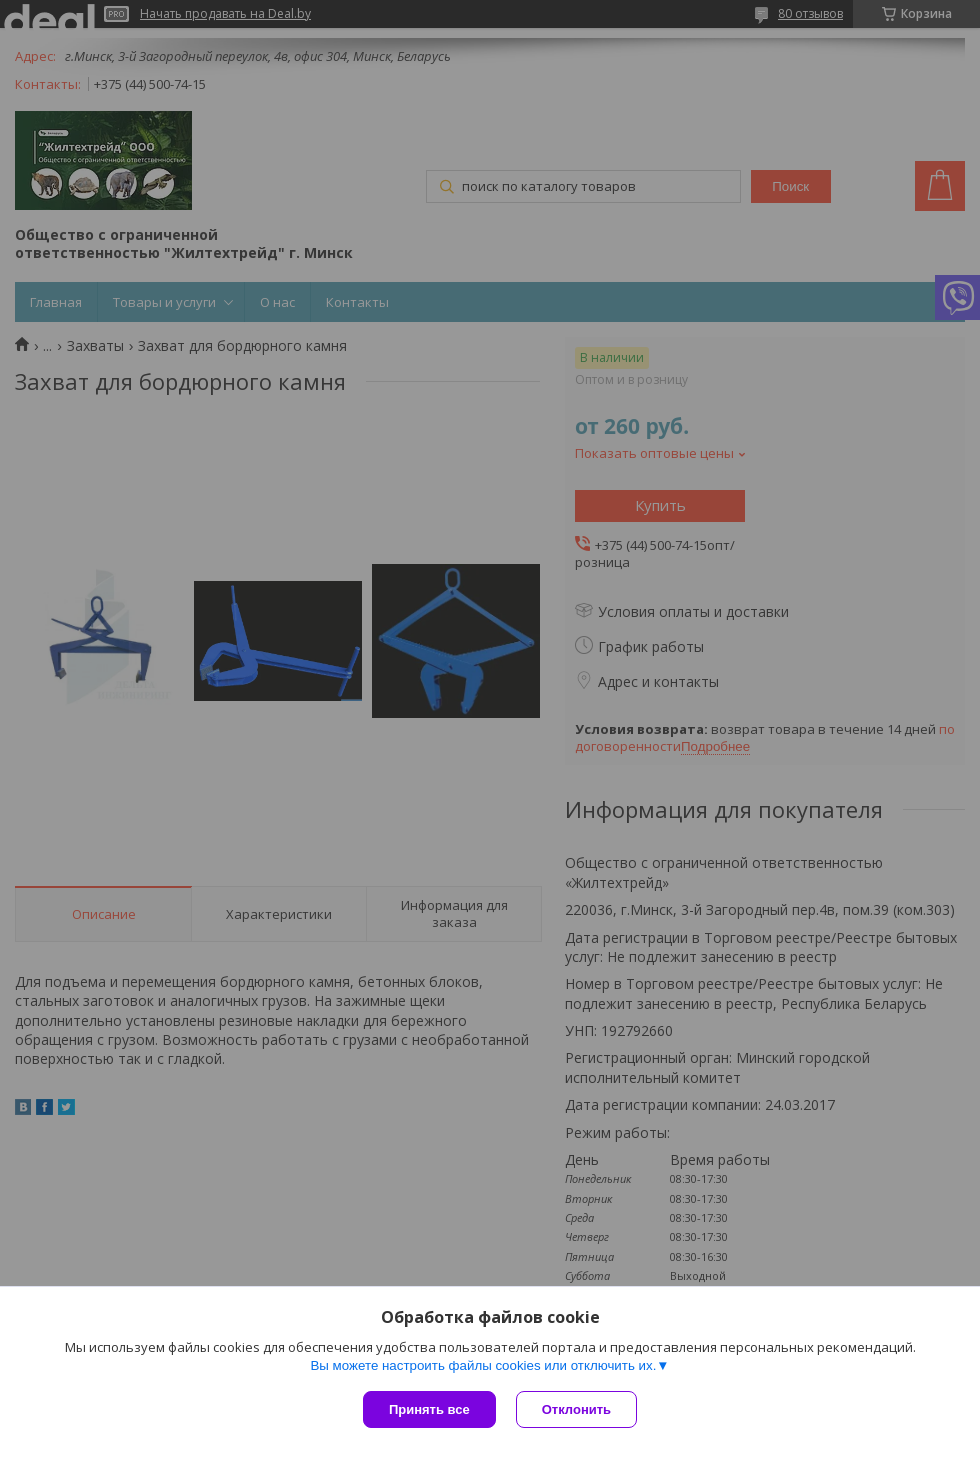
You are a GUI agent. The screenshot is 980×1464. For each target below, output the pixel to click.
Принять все (429, 1409)
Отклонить (576, 1409)
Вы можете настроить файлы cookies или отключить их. (483, 1365)
